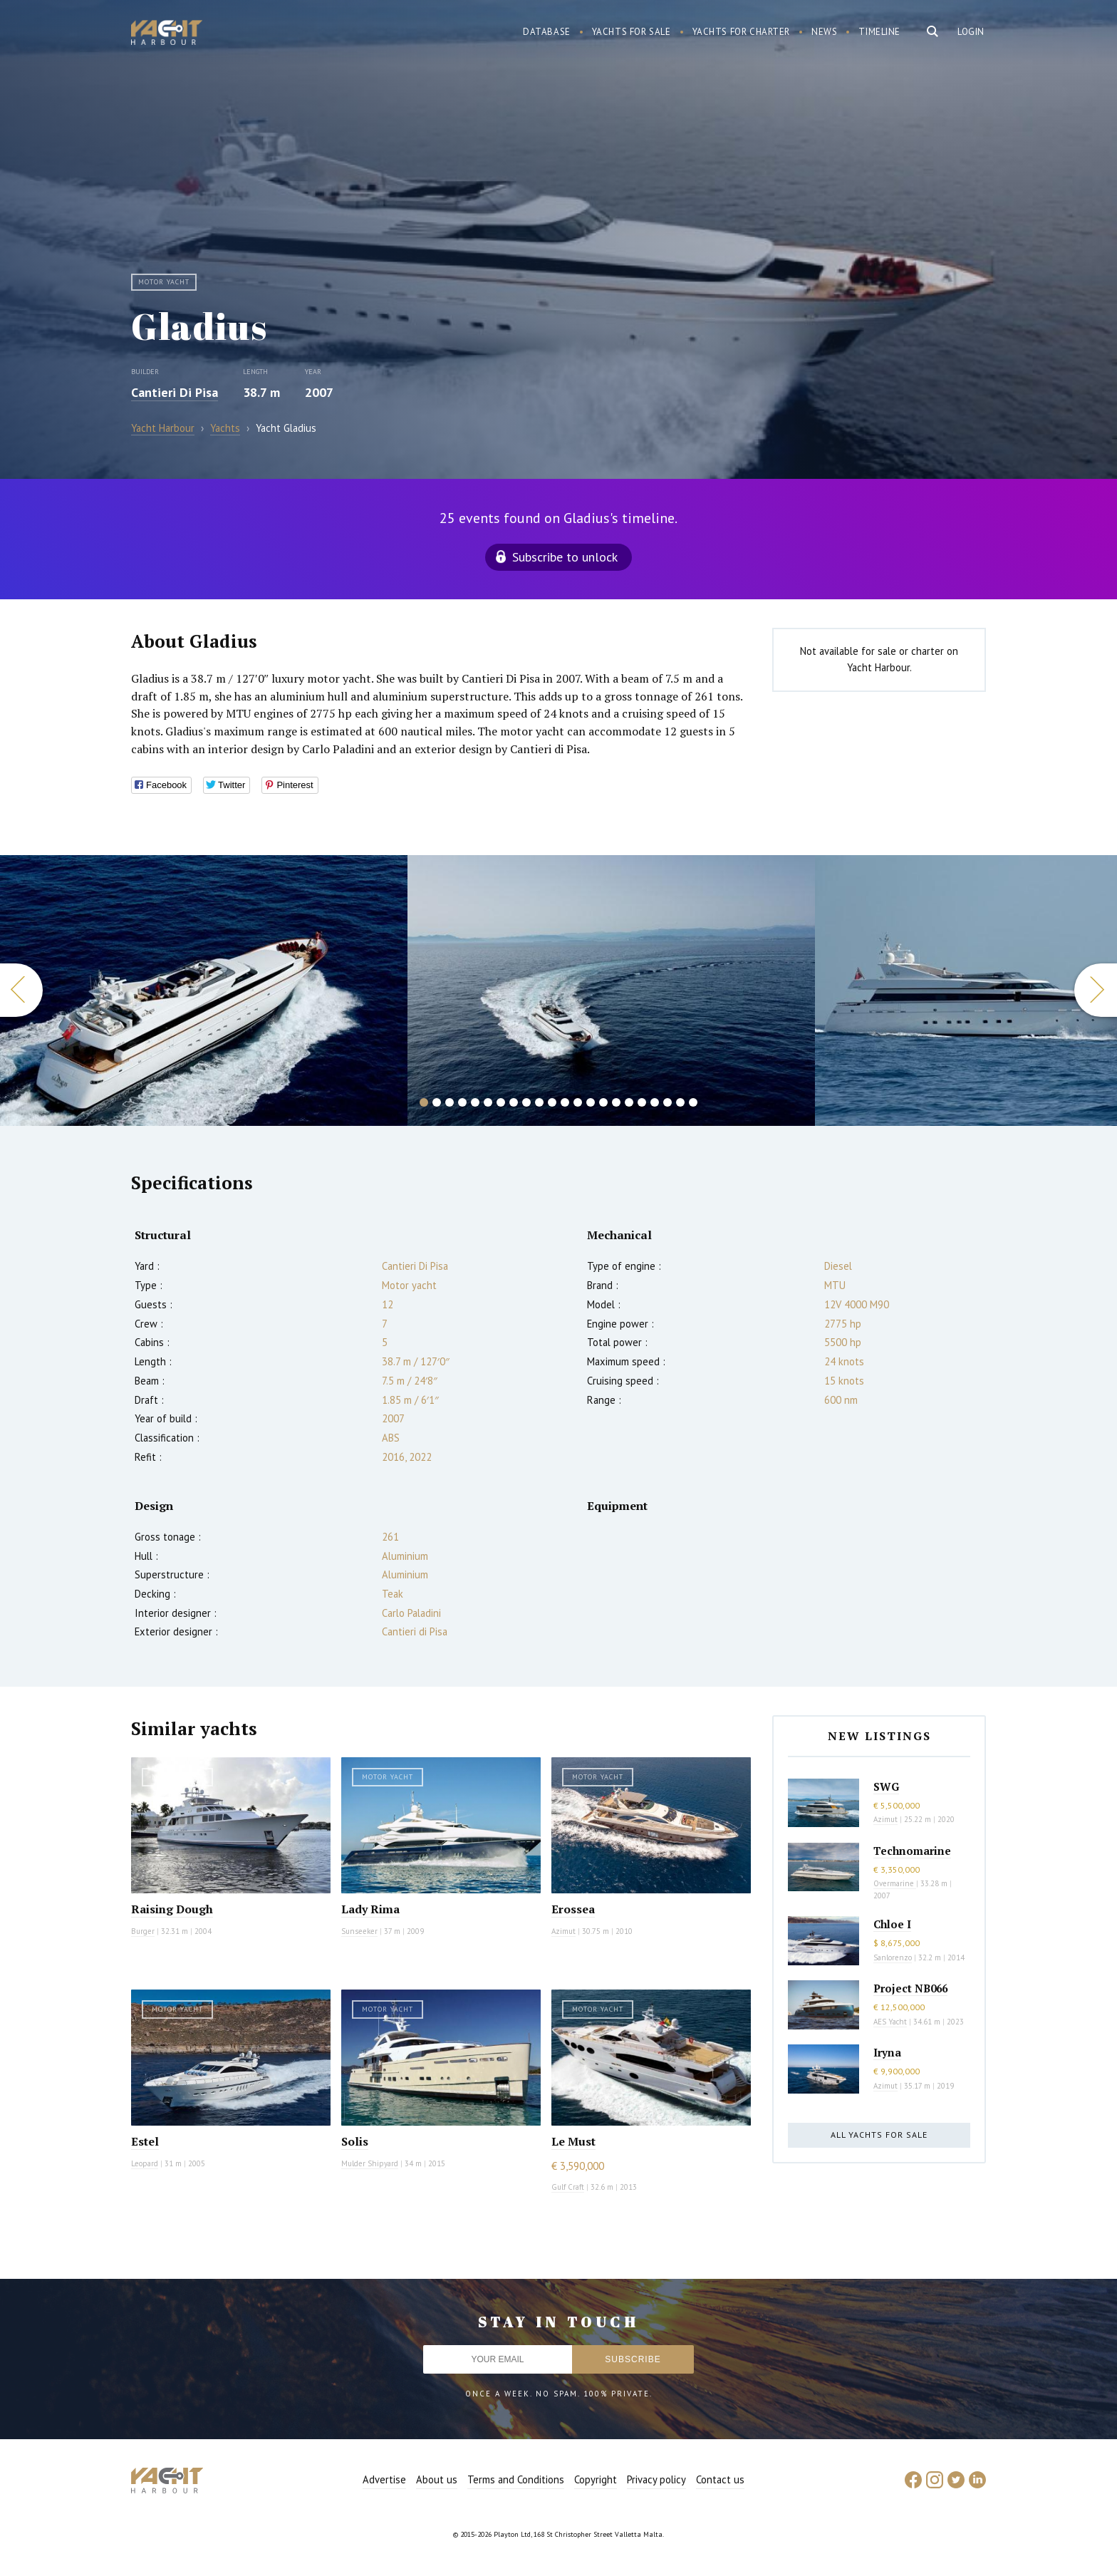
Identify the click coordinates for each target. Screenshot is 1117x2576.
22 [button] (693, 1102)
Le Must (573, 2141)
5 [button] (475, 1102)
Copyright (595, 2479)
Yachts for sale (631, 32)
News (824, 32)
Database (547, 32)
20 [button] (667, 1102)
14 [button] (590, 1102)
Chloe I (892, 1924)
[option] (611, 990)
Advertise (384, 2479)
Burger (143, 1931)
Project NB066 (910, 1988)
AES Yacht (890, 2022)
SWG (886, 1786)
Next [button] (1095, 990)
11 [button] (552, 1102)
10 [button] (539, 1102)
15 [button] (603, 1102)
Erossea (573, 1909)
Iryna (887, 2052)
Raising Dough (172, 1909)
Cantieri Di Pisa (174, 392)
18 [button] (642, 1102)
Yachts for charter (741, 32)
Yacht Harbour (166, 34)
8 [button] (513, 1102)
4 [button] (462, 1102)
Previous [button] (21, 990)
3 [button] (449, 1102)
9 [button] (526, 1102)
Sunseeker (359, 1931)
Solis (354, 2141)
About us (436, 2479)
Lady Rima (370, 1909)
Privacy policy (656, 2479)
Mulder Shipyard (369, 2163)
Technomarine (912, 1850)
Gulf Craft (567, 2187)
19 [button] (654, 1102)
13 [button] (577, 1102)
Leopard (144, 2163)
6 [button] (488, 1102)
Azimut (563, 1931)
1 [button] (424, 1102)
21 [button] (680, 1102)
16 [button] (616, 1102)
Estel (145, 2141)
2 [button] (436, 1102)
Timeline (879, 32)
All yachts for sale (879, 2134)
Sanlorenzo (892, 1957)
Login (970, 32)
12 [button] (565, 1102)
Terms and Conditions (515, 2479)
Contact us (720, 2479)
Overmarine (894, 1883)
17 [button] (629, 1102)
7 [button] (501, 1102)
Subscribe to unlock (565, 557)
